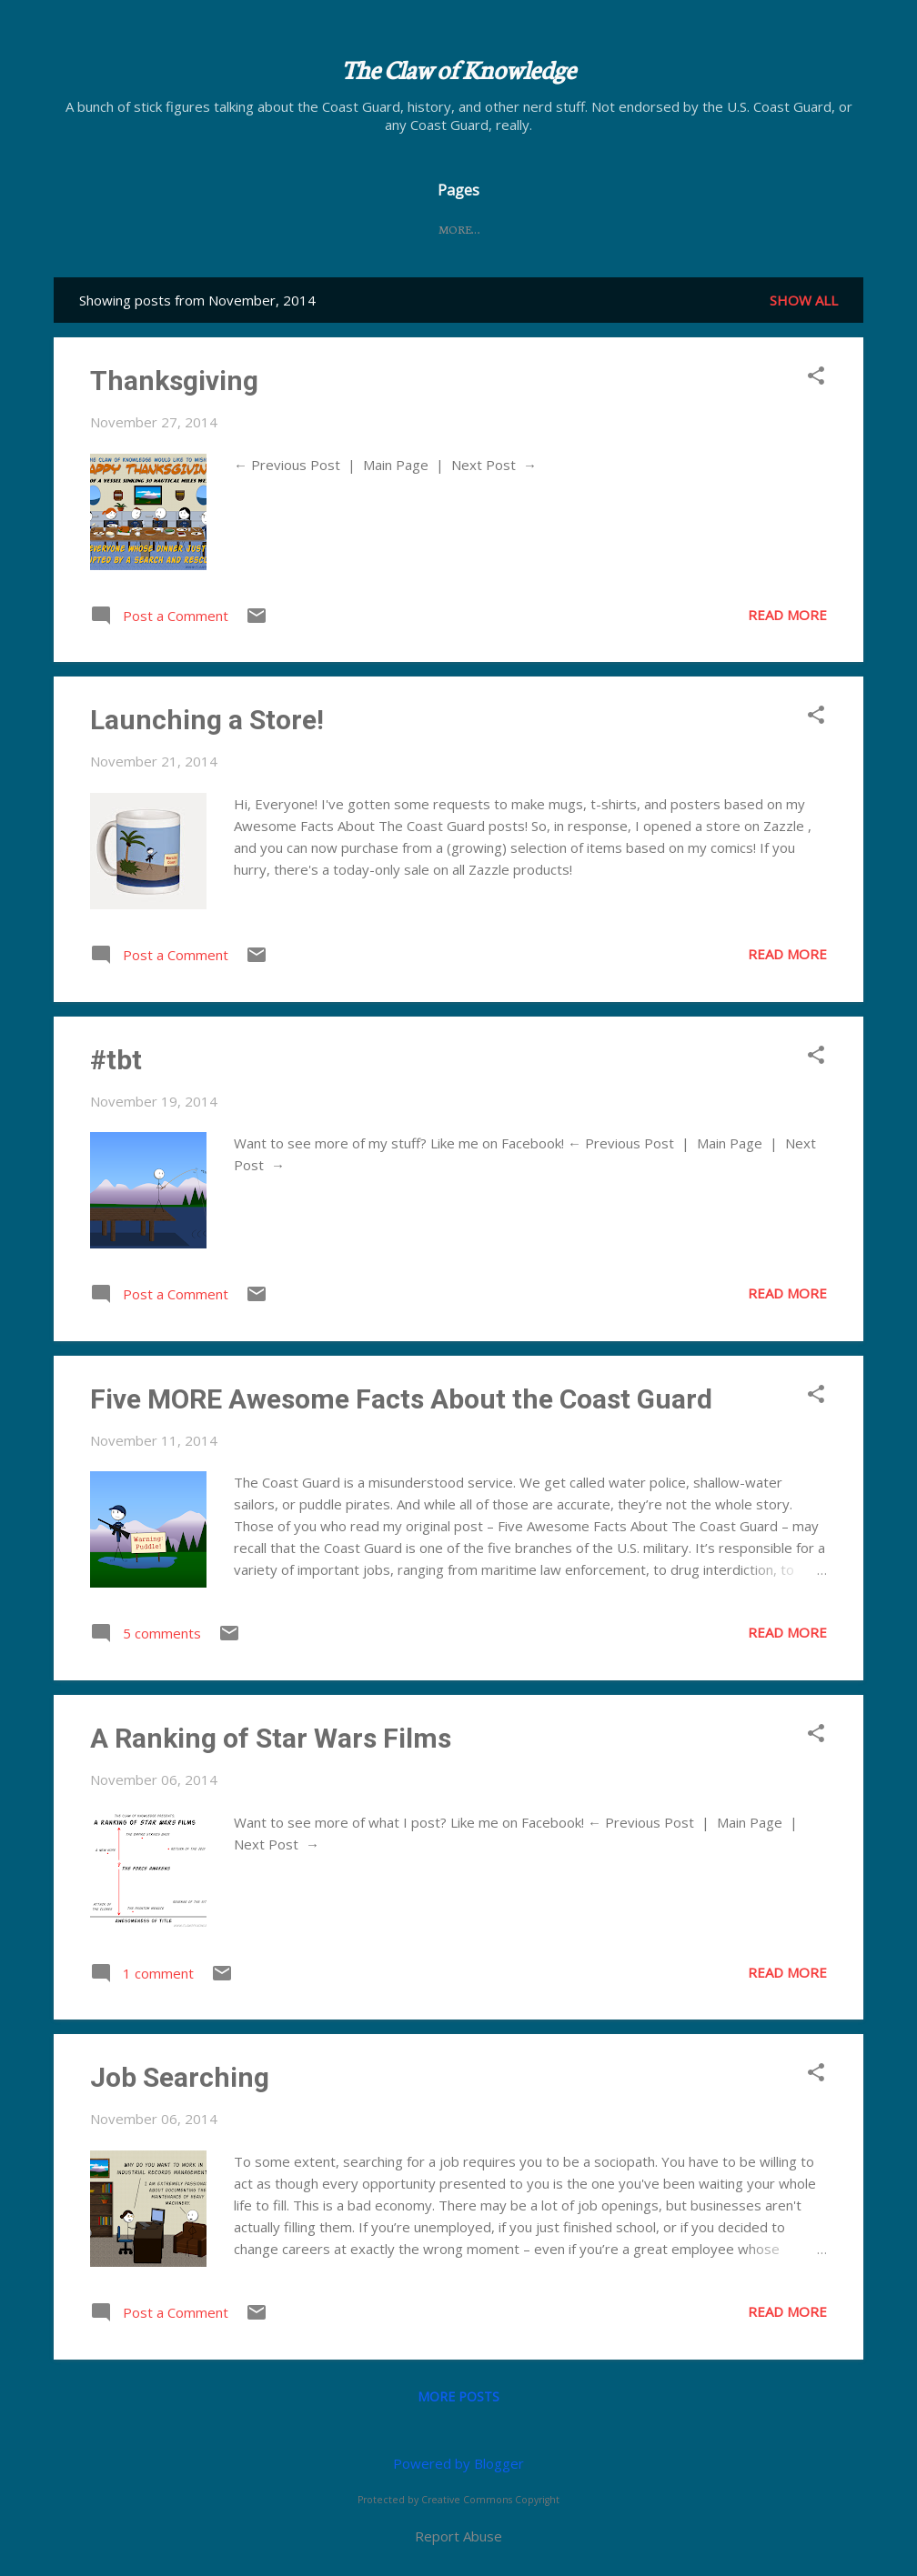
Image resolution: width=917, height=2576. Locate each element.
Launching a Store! (207, 720)
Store (557, 228)
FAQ (495, 228)
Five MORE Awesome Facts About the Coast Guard (401, 1399)
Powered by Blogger (458, 2463)
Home (358, 228)
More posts (458, 2396)
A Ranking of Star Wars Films (270, 1738)
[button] (816, 377)
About (429, 228)
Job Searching (179, 2077)
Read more (787, 615)
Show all (804, 300)
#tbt (116, 1060)
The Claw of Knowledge (458, 68)
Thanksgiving (174, 380)
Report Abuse (458, 2536)
